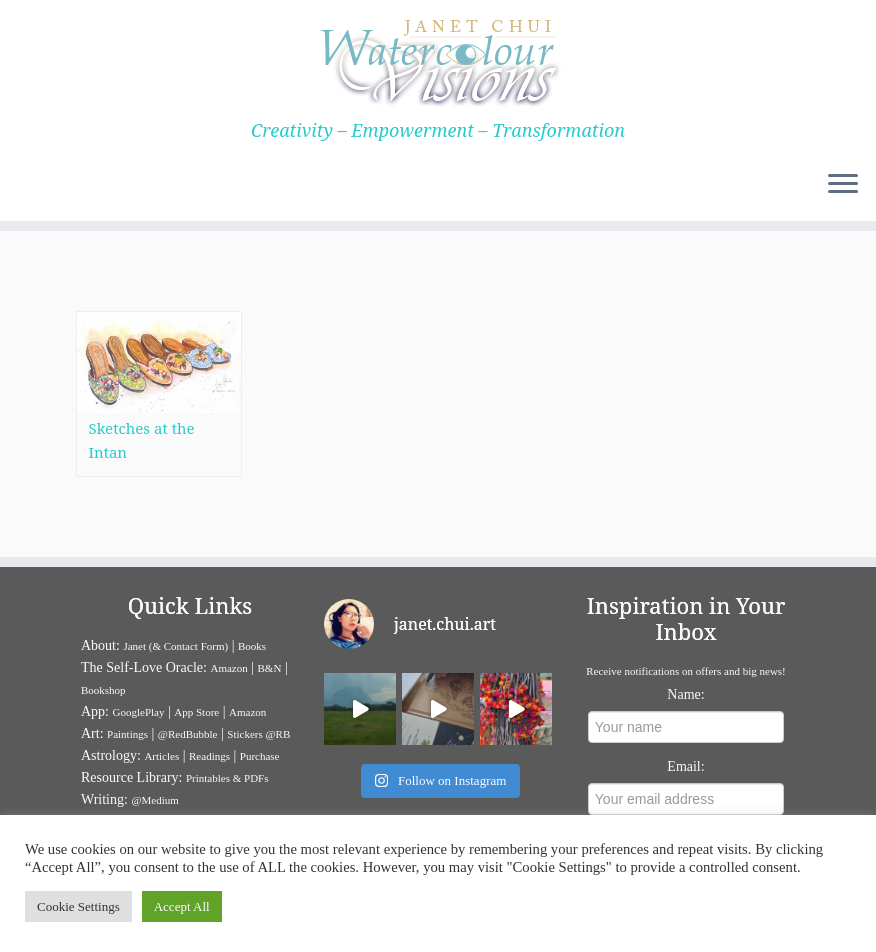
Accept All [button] (182, 906)
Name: (685, 694)
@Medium (154, 800)
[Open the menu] (843, 185)
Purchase (260, 756)
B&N (270, 668)
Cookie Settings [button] (78, 906)
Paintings (127, 734)
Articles (161, 756)
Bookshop (103, 690)
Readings (209, 756)
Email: (685, 766)
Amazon (228, 668)
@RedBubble (188, 734)
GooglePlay (139, 712)
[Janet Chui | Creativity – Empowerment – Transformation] (438, 60)
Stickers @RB (258, 734)
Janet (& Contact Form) (175, 646)
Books (252, 646)
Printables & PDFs (227, 778)
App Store (196, 712)
